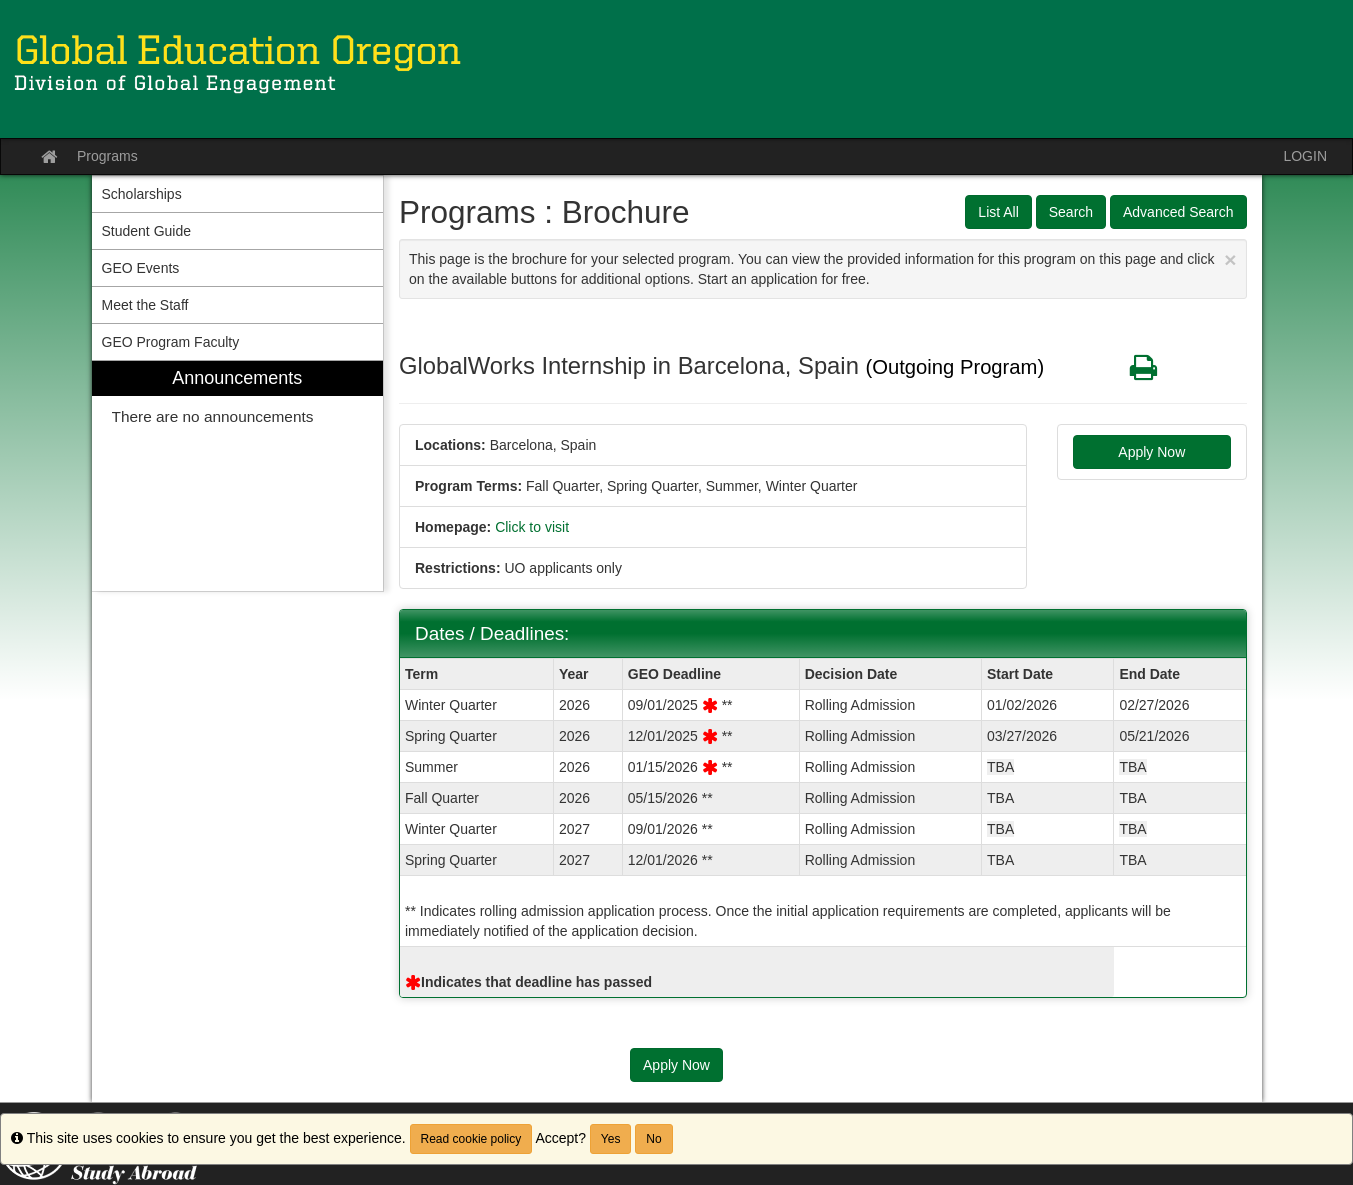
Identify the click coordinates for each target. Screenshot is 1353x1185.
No (653, 1139)
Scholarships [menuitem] (142, 194)
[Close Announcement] (1230, 259)
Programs (107, 156)
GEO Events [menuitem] (141, 268)
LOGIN (1305, 156)
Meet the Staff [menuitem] (145, 305)
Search (1071, 212)
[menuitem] (238, 476)
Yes (611, 1139)
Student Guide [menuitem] (147, 231)
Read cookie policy (471, 1139)
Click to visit (532, 527)
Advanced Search (1178, 212)
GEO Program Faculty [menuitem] (171, 342)
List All (998, 212)
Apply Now (1151, 452)
